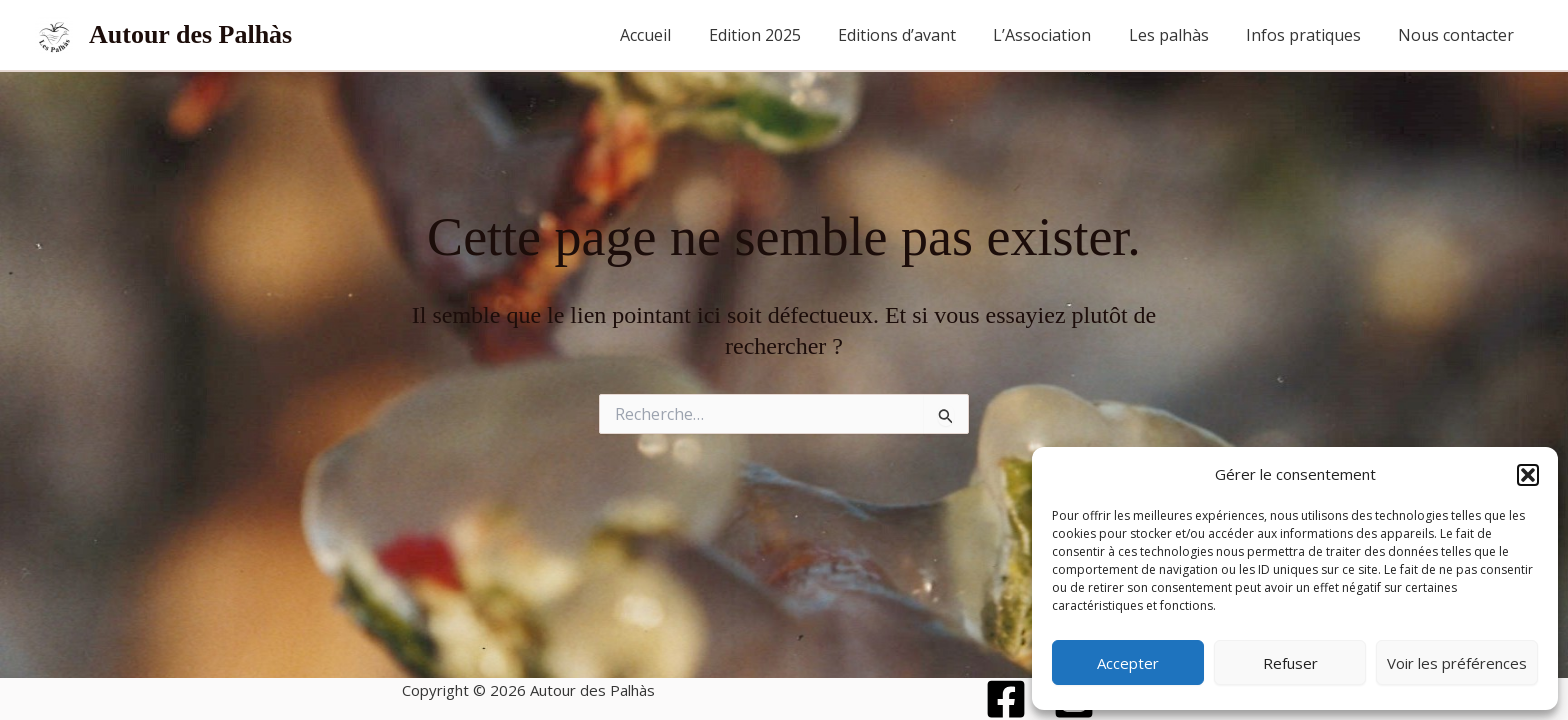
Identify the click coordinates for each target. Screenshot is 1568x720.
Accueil (680, 35)
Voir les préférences (1457, 663)
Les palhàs (1182, 35)
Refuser (1290, 663)
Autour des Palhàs (190, 34)
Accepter (1128, 663)
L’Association (1061, 35)
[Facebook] (1006, 699)
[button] (1528, 475)
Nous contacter (1459, 35)
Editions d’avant (921, 35)
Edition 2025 (784, 35)
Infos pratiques (1311, 35)
